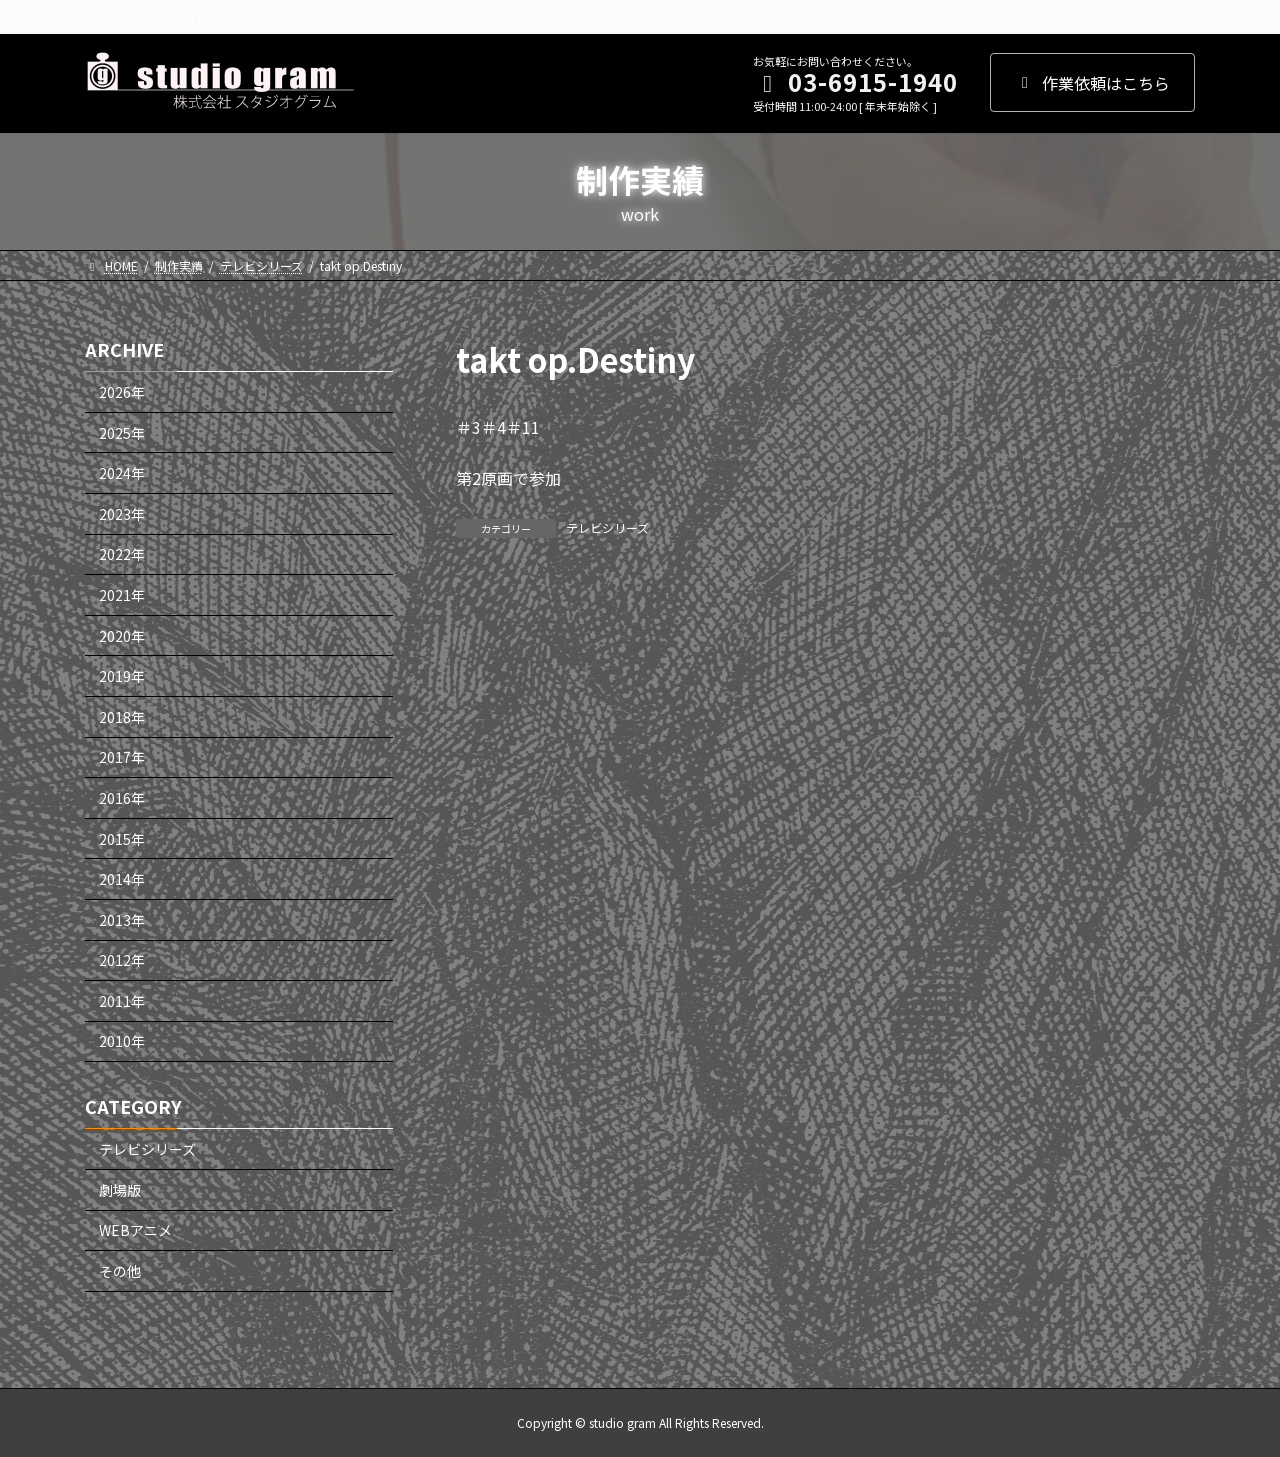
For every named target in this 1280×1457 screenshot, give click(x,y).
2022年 (122, 554)
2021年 (122, 595)
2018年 (122, 717)
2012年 (122, 960)
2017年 (122, 757)
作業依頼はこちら (1092, 83)
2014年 (122, 879)
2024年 (122, 473)
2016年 (122, 798)
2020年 (122, 635)
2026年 (122, 392)
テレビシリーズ (607, 527)
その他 (120, 1271)
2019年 (122, 676)
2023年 (122, 514)
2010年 (122, 1041)
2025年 (122, 432)
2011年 (122, 1001)
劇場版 (120, 1190)
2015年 (122, 838)
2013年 (122, 919)
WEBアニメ (135, 1230)
